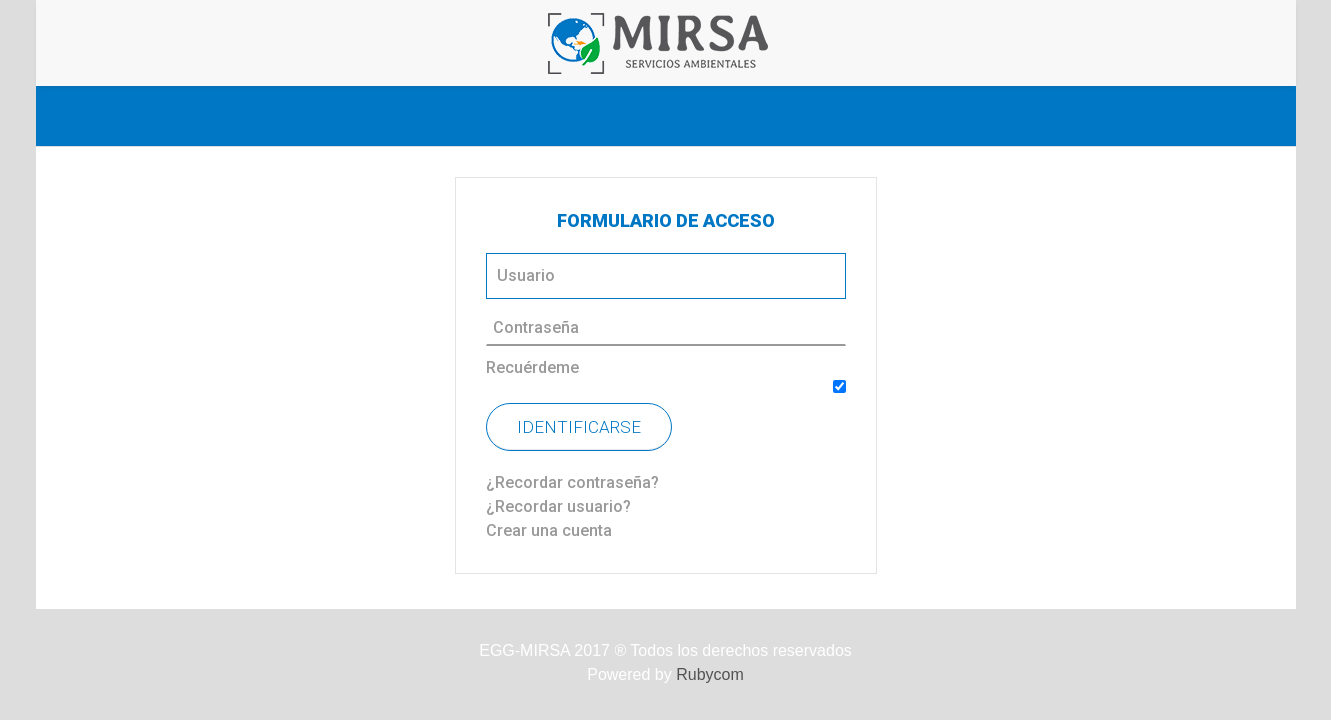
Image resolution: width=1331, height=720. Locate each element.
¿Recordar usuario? (558, 506)
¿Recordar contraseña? (572, 482)
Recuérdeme (532, 367)
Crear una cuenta (549, 530)
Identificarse (579, 427)
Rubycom (710, 674)
